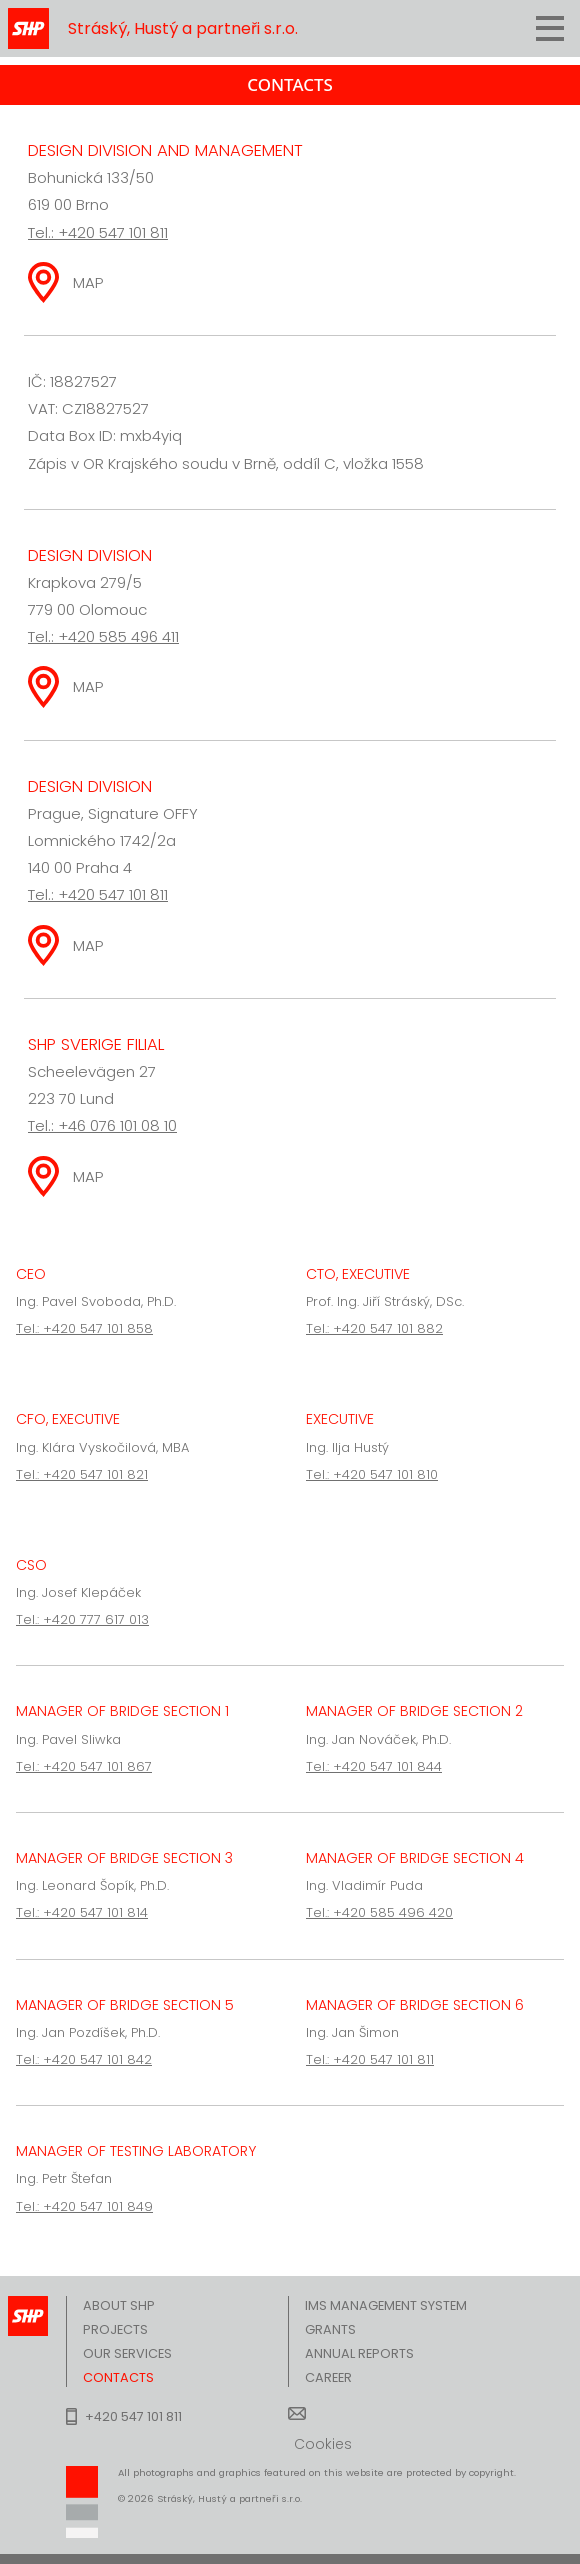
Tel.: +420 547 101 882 (374, 1328)
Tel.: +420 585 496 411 (103, 636)
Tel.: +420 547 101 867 (84, 1766)
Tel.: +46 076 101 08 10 (102, 1125)
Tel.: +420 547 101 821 (82, 1474)
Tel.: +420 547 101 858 (84, 1328)
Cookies (323, 2444)
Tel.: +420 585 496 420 (379, 1912)
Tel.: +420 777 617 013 (82, 1619)
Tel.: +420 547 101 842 (84, 2059)
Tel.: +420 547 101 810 (372, 1474)
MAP (88, 282)
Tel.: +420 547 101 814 (82, 1912)
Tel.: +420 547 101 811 (98, 232)
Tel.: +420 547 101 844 (374, 1766)
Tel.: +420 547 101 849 (84, 2206)
